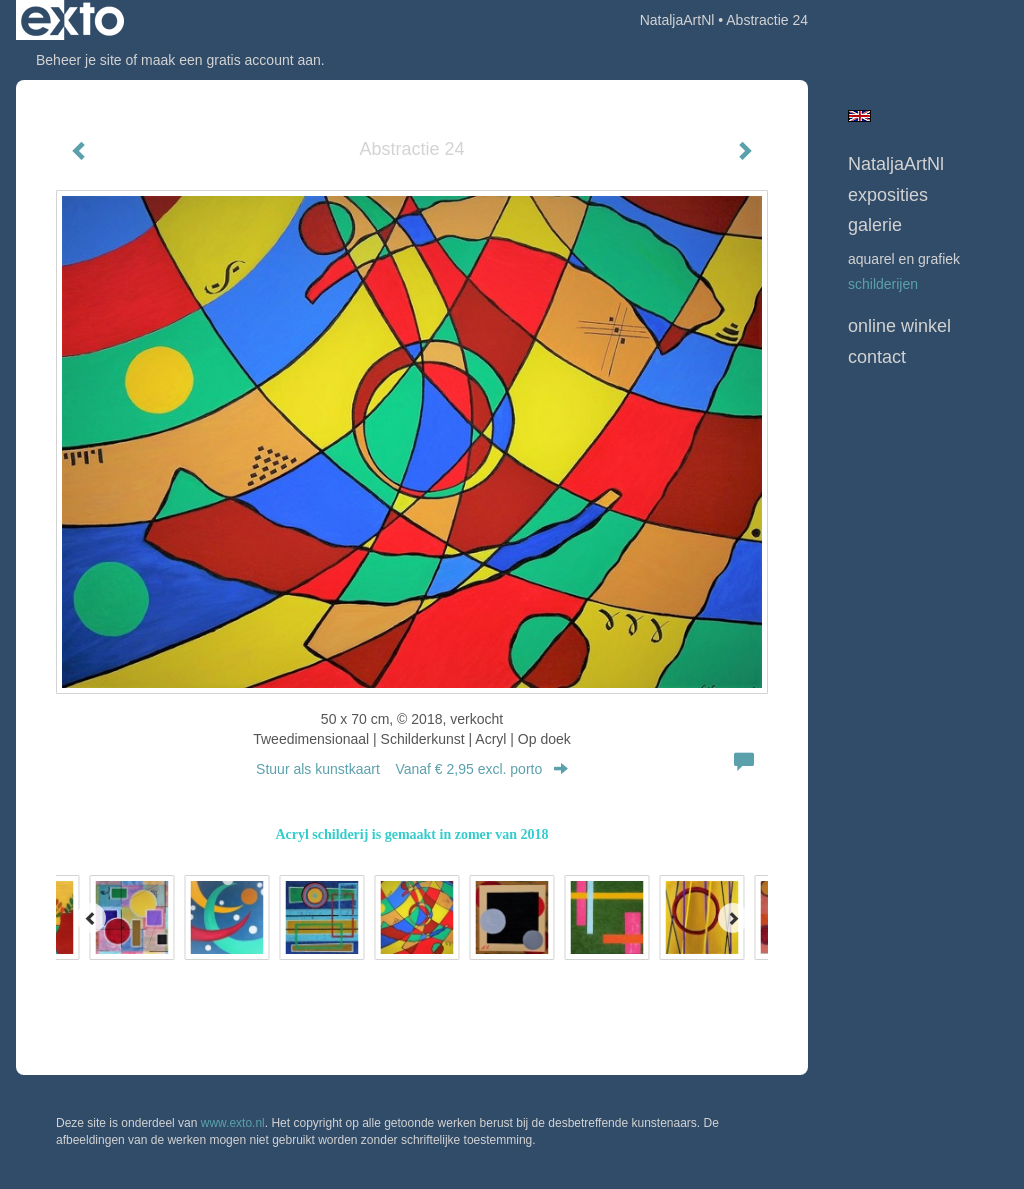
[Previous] (91, 918)
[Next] (733, 918)
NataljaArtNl (677, 20)
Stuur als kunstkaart (412, 769)
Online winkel (899, 326)
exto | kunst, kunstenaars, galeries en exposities (72, 20)
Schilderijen (883, 284)
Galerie (875, 225)
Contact (877, 357)
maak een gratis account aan (231, 60)
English (859, 116)
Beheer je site (79, 60)
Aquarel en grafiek (904, 259)
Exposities (888, 195)
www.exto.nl (233, 1123)
